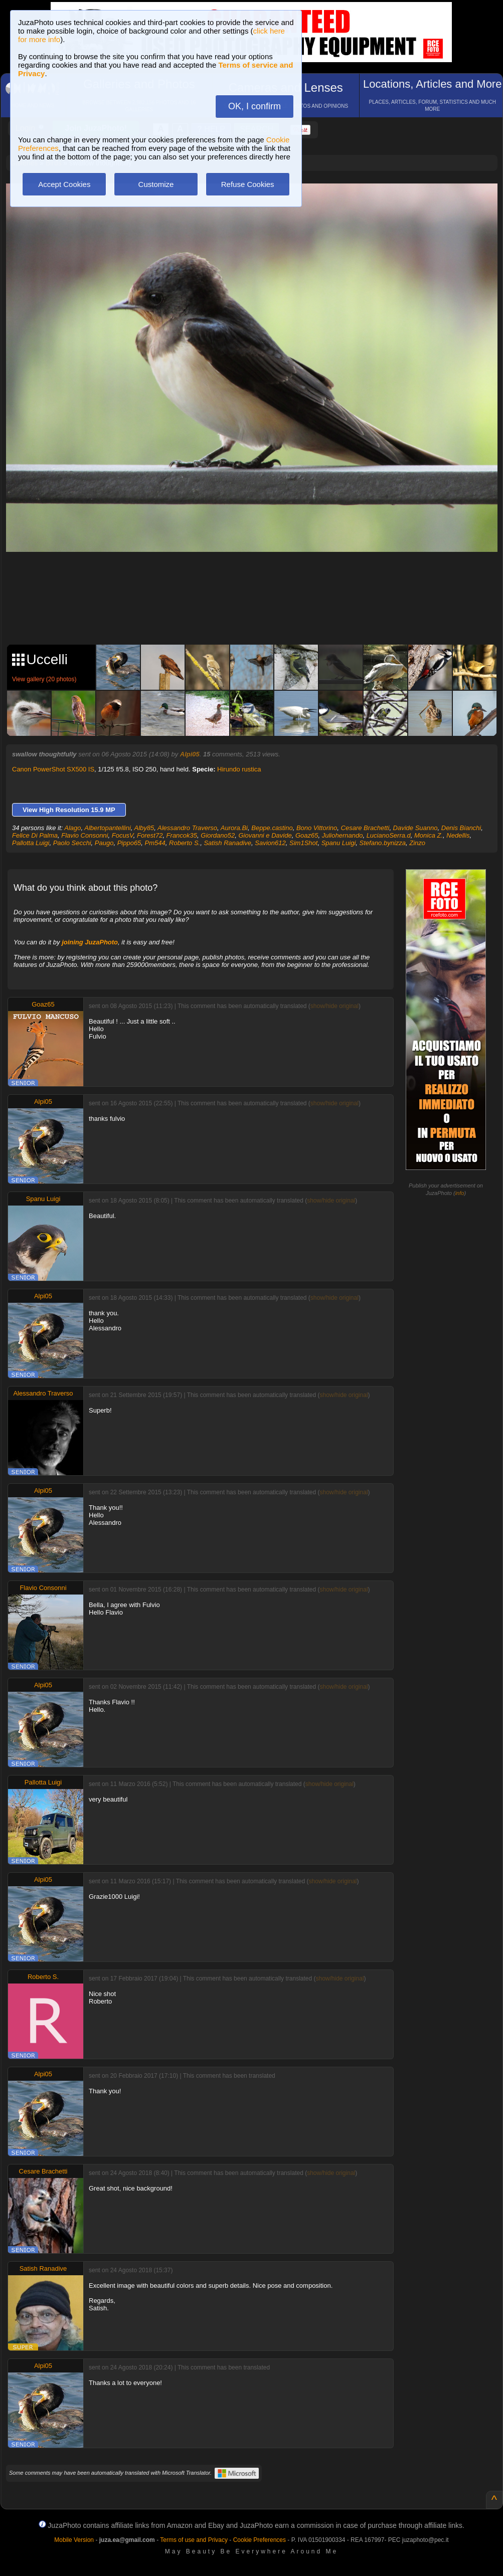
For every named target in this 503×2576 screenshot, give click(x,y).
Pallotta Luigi (30, 843)
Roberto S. (184, 843)
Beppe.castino (271, 828)
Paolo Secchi (72, 843)
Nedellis (457, 835)
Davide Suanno (415, 828)
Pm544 (155, 843)
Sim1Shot (303, 843)
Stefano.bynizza (383, 843)
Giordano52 (218, 835)
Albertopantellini (107, 828)
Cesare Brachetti (365, 828)
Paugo (104, 843)
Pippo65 (129, 843)
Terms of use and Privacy (194, 2539)
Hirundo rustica (239, 769)
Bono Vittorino (316, 828)
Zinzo (417, 843)
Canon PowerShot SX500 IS (53, 769)
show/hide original (334, 1006)
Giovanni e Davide (264, 835)
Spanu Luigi (338, 843)
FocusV (122, 835)
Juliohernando (342, 835)
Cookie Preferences (259, 2539)
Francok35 (181, 835)
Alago (72, 828)
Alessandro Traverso (187, 828)
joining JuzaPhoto (90, 942)
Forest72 (149, 835)
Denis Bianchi (461, 828)
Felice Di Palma (35, 835)
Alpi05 (190, 754)
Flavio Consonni (84, 835)
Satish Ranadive (227, 843)
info (459, 1193)
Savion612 (270, 843)
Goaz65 (306, 835)
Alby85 (144, 828)
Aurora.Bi (234, 828)
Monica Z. (428, 835)
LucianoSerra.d (389, 835)
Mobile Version (74, 2539)
